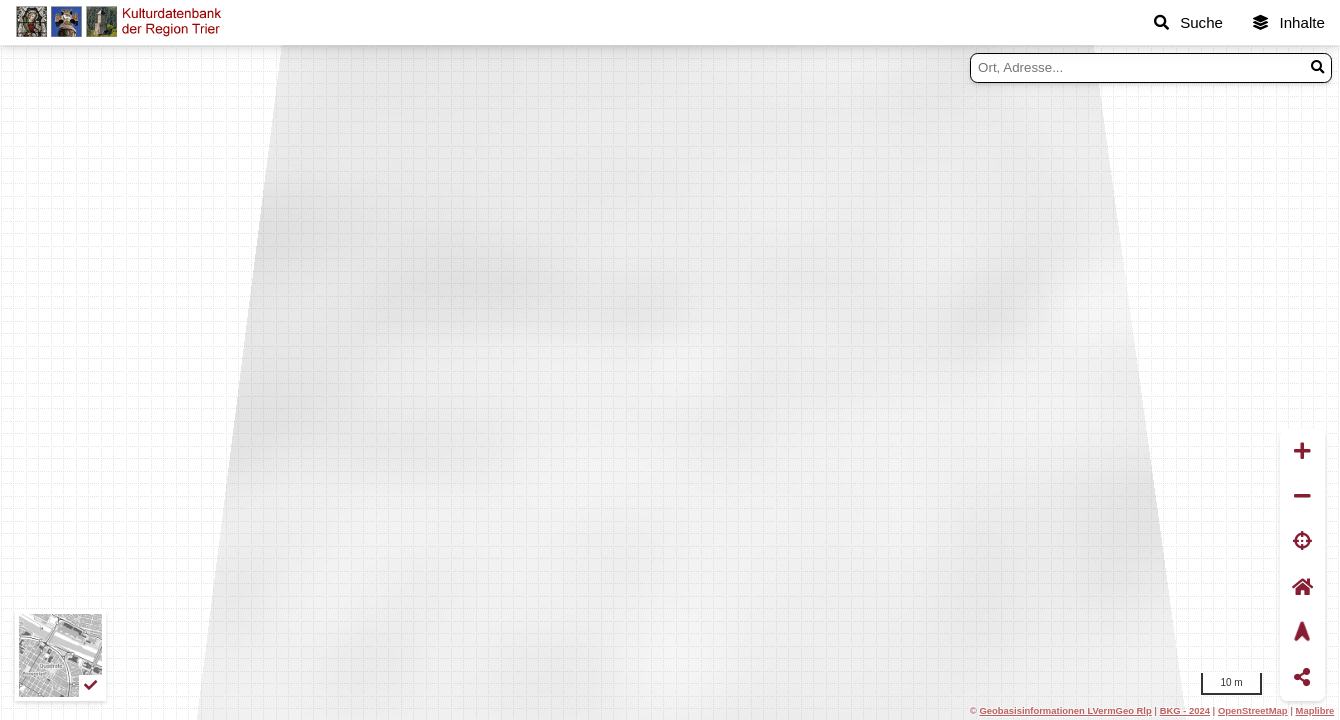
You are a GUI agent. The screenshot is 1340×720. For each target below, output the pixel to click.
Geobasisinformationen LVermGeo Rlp (1065, 710)
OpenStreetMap (1253, 710)
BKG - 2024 (1185, 710)
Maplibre (1315, 710)
